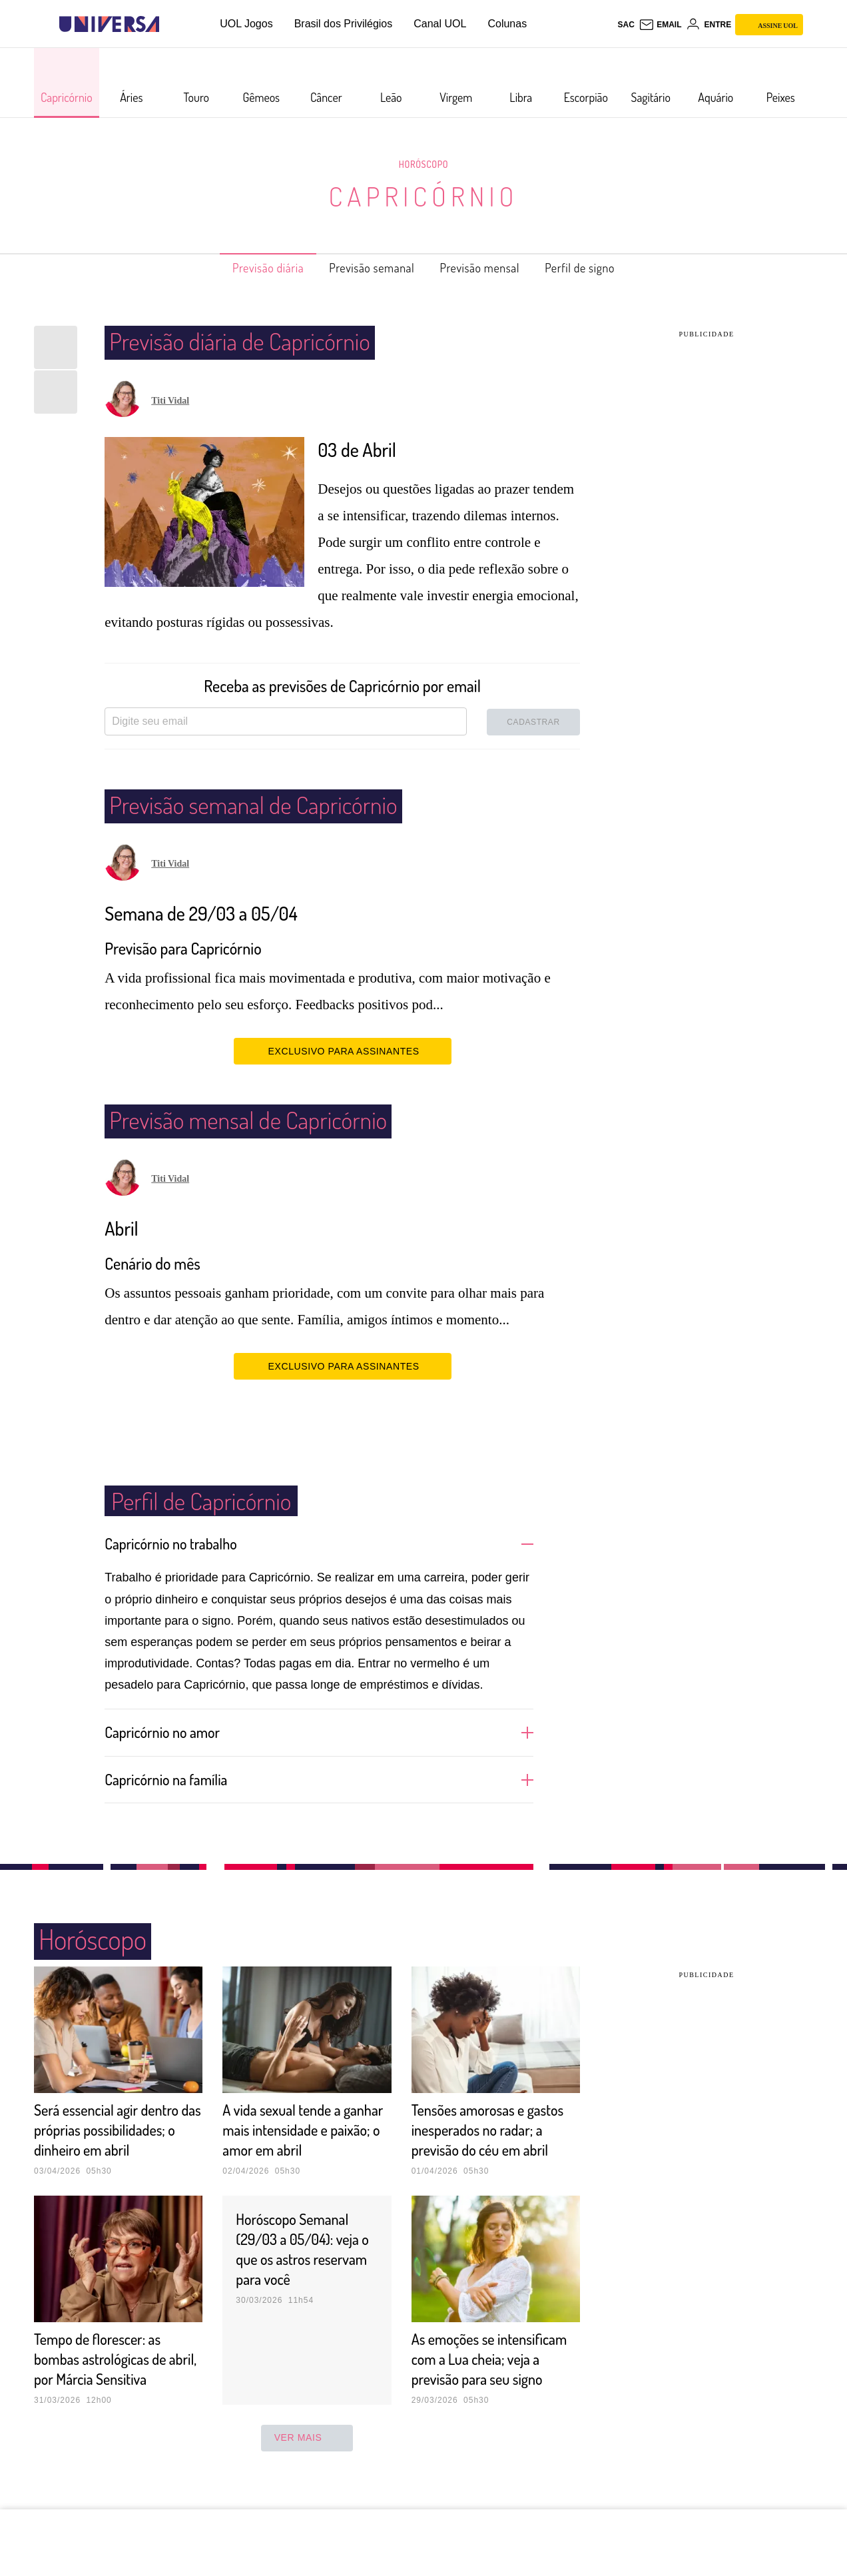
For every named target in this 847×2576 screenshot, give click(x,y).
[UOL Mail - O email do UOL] (660, 25)
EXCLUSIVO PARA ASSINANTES (342, 1050)
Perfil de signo (602, 267)
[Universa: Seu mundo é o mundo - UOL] (109, 24)
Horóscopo (423, 164)
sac (625, 24)
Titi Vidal (170, 401)
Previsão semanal (365, 267)
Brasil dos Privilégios (343, 23)
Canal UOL (440, 23)
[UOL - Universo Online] (170, 24)
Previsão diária (246, 267)
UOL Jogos (246, 23)
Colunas (507, 23)
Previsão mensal (488, 267)
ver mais (307, 2477)
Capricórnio (423, 196)
